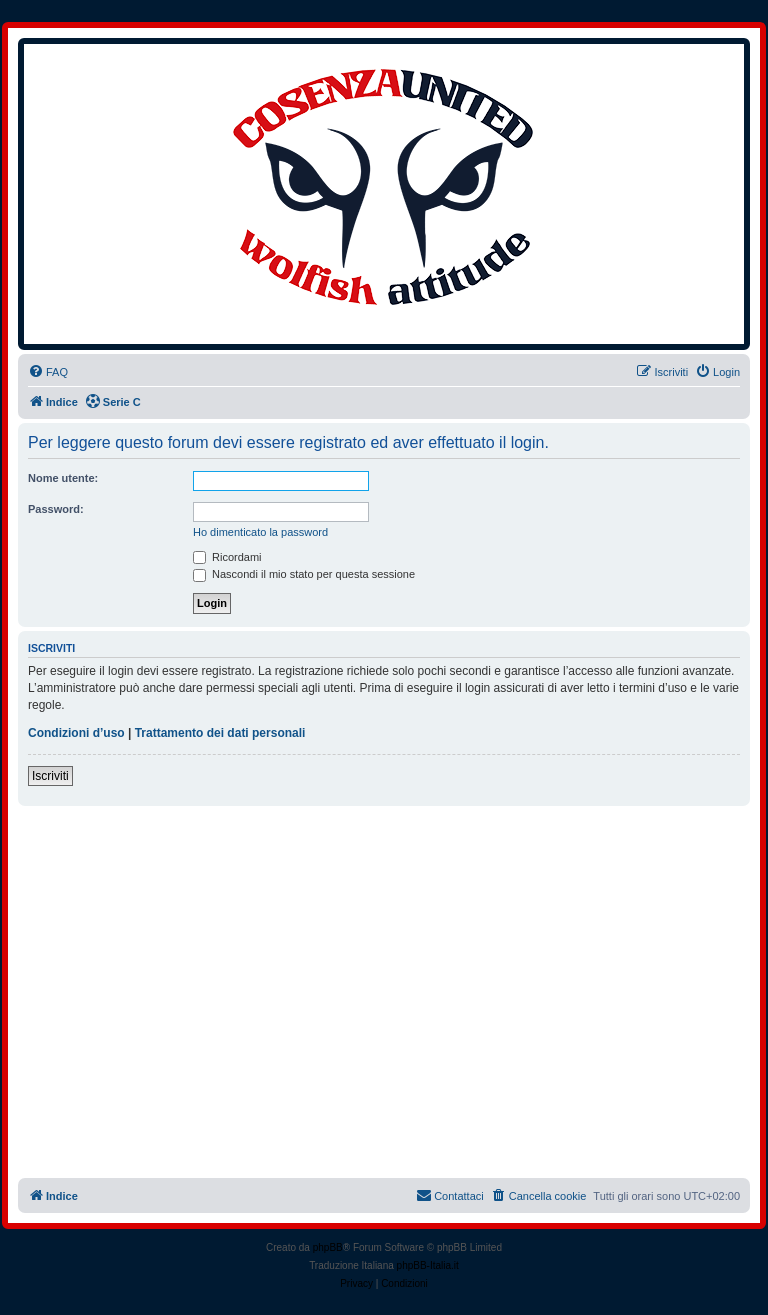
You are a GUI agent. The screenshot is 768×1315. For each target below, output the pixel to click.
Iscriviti (50, 776)
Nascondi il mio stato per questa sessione (304, 574)
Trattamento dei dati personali (220, 733)
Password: (56, 509)
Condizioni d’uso (76, 733)
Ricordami (227, 557)
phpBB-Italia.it (428, 1265)
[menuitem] (48, 372)
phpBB (328, 1247)
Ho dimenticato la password (260, 532)
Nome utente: (63, 478)
